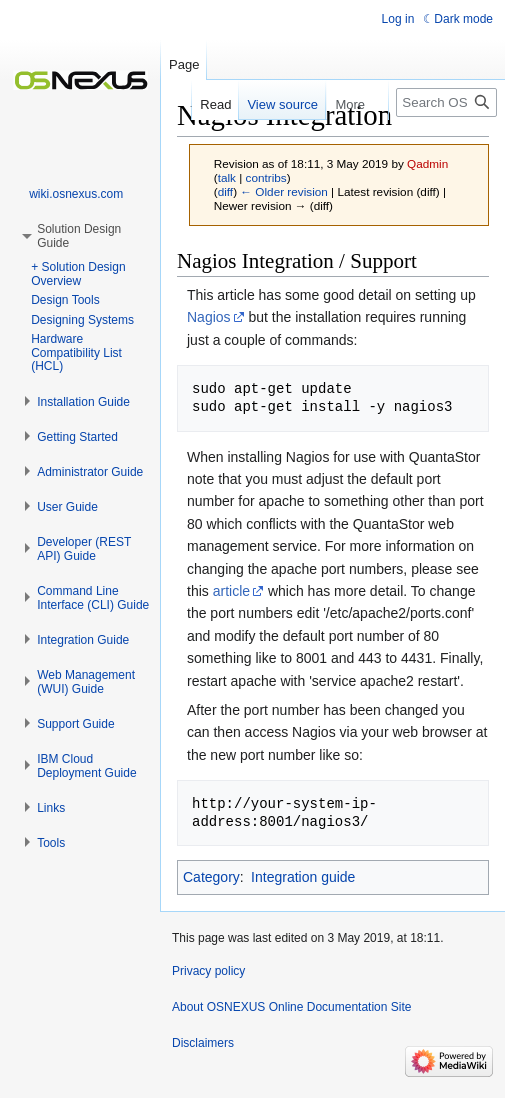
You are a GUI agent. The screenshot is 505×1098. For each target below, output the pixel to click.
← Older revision (284, 191)
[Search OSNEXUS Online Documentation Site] (446, 102)
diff (225, 191)
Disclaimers (203, 1043)
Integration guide (303, 877)
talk (227, 177)
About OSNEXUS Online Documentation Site (291, 1007)
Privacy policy (208, 971)
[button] (83, 402)
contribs (266, 177)
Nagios (209, 317)
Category (211, 877)
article (231, 591)
